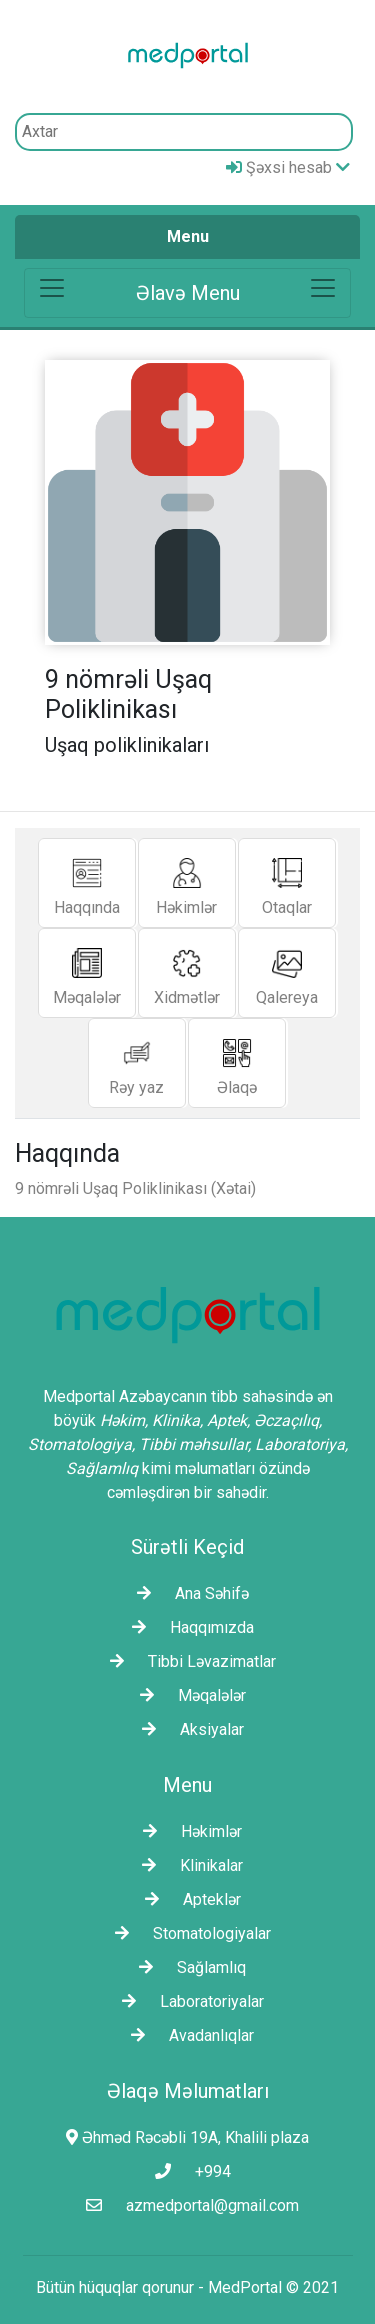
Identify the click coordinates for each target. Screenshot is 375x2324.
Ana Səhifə (188, 1593)
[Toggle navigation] (187, 293)
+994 (188, 2171)
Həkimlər (186, 882)
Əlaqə (237, 1062)
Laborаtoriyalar (188, 2001)
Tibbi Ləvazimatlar (188, 1661)
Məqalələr (87, 972)
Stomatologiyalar (188, 1933)
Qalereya (287, 972)
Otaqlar (287, 882)
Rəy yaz (136, 1062)
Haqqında (87, 882)
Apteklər (188, 1899)
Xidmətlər (187, 972)
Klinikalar (187, 1865)
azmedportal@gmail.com (187, 2205)
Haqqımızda (188, 1627)
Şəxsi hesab (288, 167)
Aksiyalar (188, 1729)
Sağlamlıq (187, 1967)
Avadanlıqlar (187, 2035)
